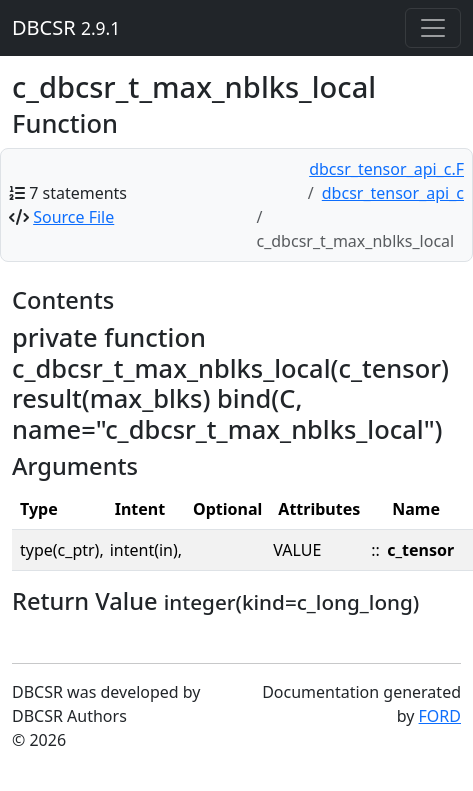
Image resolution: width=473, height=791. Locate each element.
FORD (440, 716)
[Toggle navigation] (433, 28)
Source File (73, 217)
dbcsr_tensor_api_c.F (386, 169)
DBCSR (66, 27)
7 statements (78, 193)
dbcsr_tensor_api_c (393, 193)
